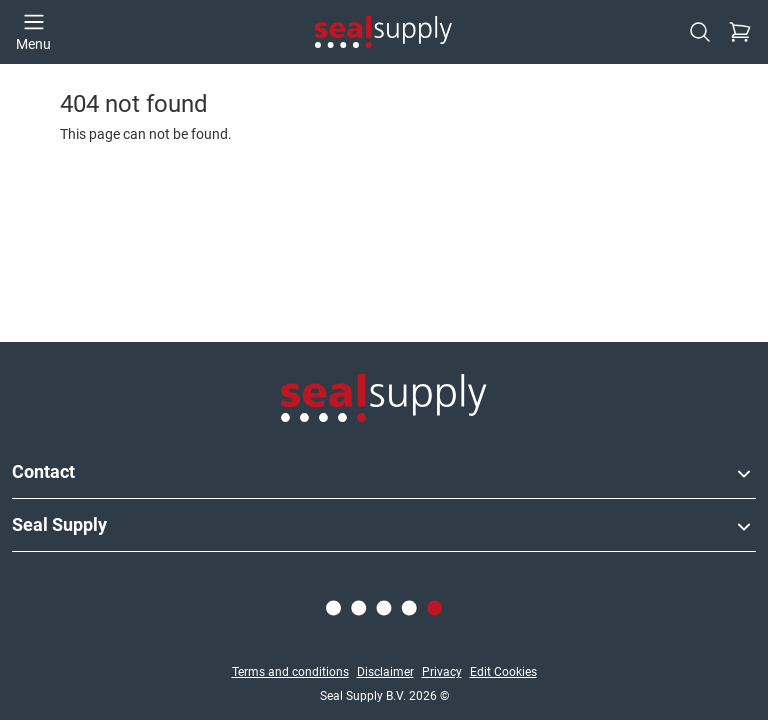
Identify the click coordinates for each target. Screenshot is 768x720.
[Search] (700, 32)
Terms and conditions (290, 672)
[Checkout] (740, 32)
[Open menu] (33, 32)
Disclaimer (385, 672)
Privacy (442, 672)
